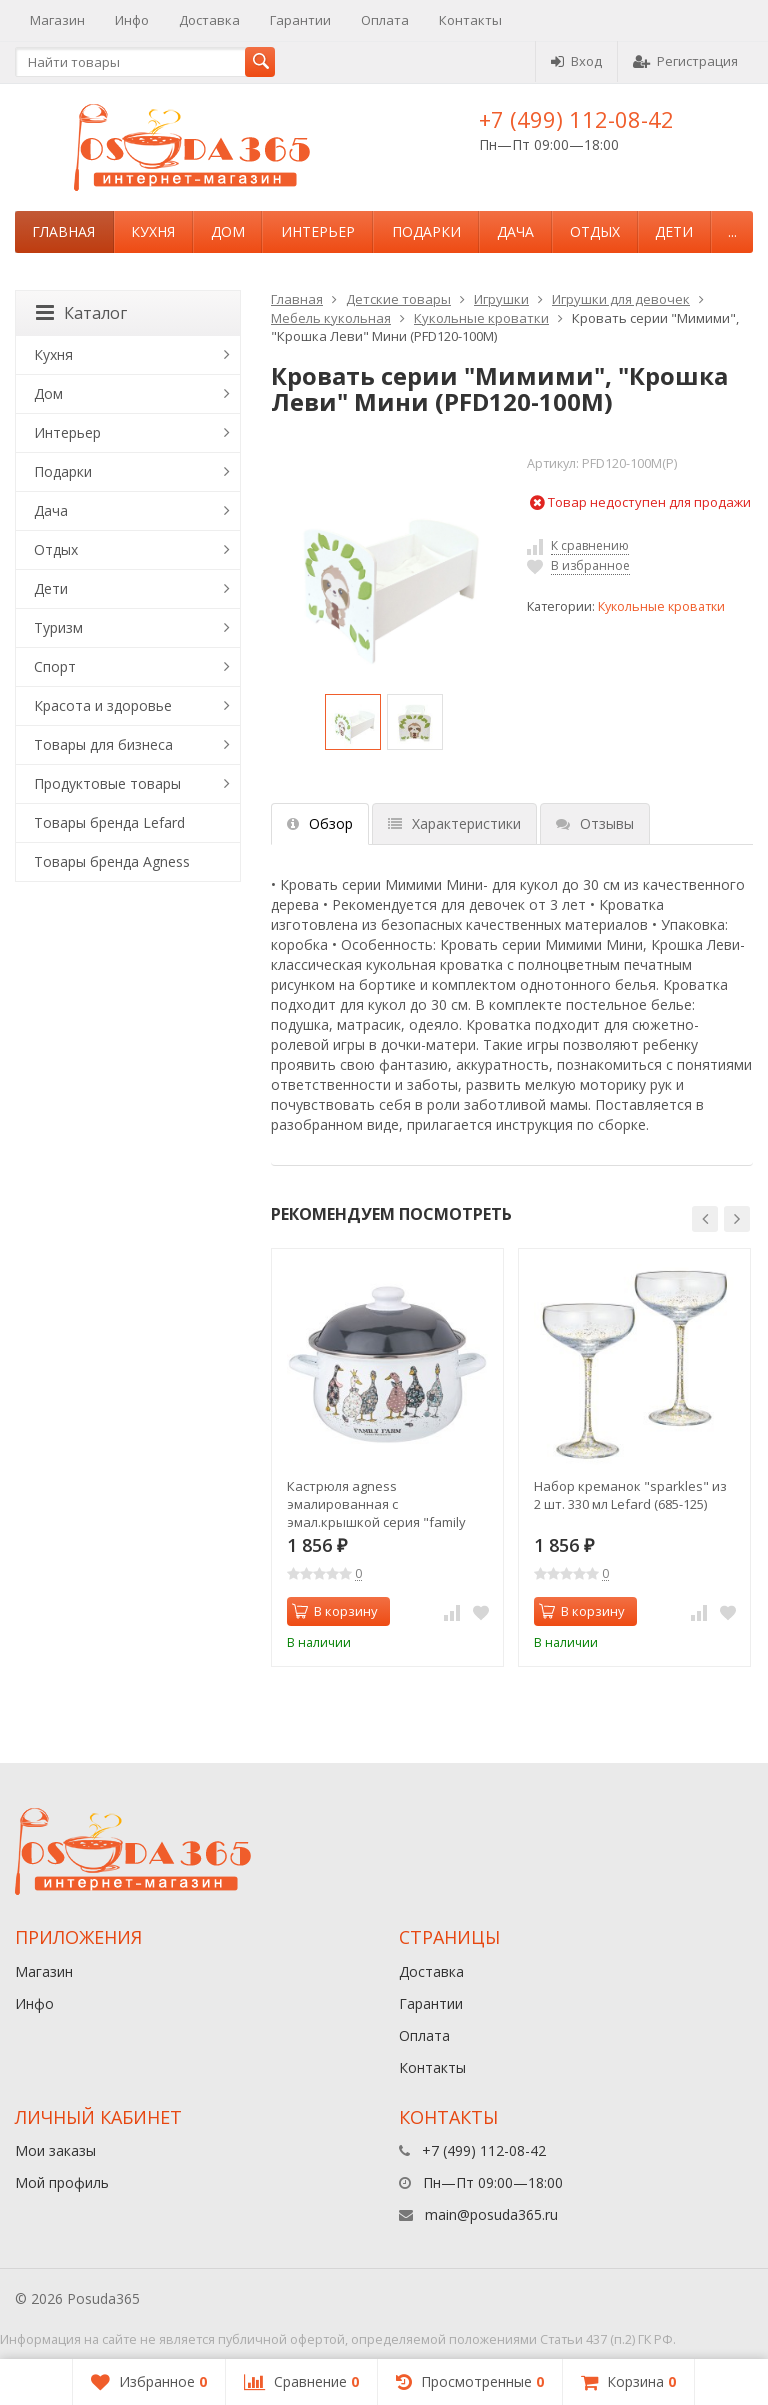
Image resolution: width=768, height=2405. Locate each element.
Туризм (58, 627)
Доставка (209, 20)
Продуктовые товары (107, 783)
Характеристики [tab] (454, 823)
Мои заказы (55, 2150)
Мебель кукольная (331, 318)
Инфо (132, 20)
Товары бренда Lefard (109, 822)
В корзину (335, 1611)
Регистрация (685, 61)
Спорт (55, 666)
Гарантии (300, 20)
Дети (674, 231)
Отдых (595, 231)
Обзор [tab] (320, 823)
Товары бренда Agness (112, 861)
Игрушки (501, 299)
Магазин (57, 20)
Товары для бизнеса (103, 744)
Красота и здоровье (103, 705)
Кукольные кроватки (481, 318)
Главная (63, 231)
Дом (228, 231)
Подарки (426, 231)
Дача (515, 231)
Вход (576, 61)
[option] (353, 722)
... (732, 231)
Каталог (81, 313)
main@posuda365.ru (491, 2214)
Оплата (385, 20)
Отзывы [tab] (595, 823)
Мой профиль (62, 2182)
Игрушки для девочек (621, 299)
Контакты (470, 20)
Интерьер (318, 231)
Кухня (153, 231)
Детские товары (398, 299)
